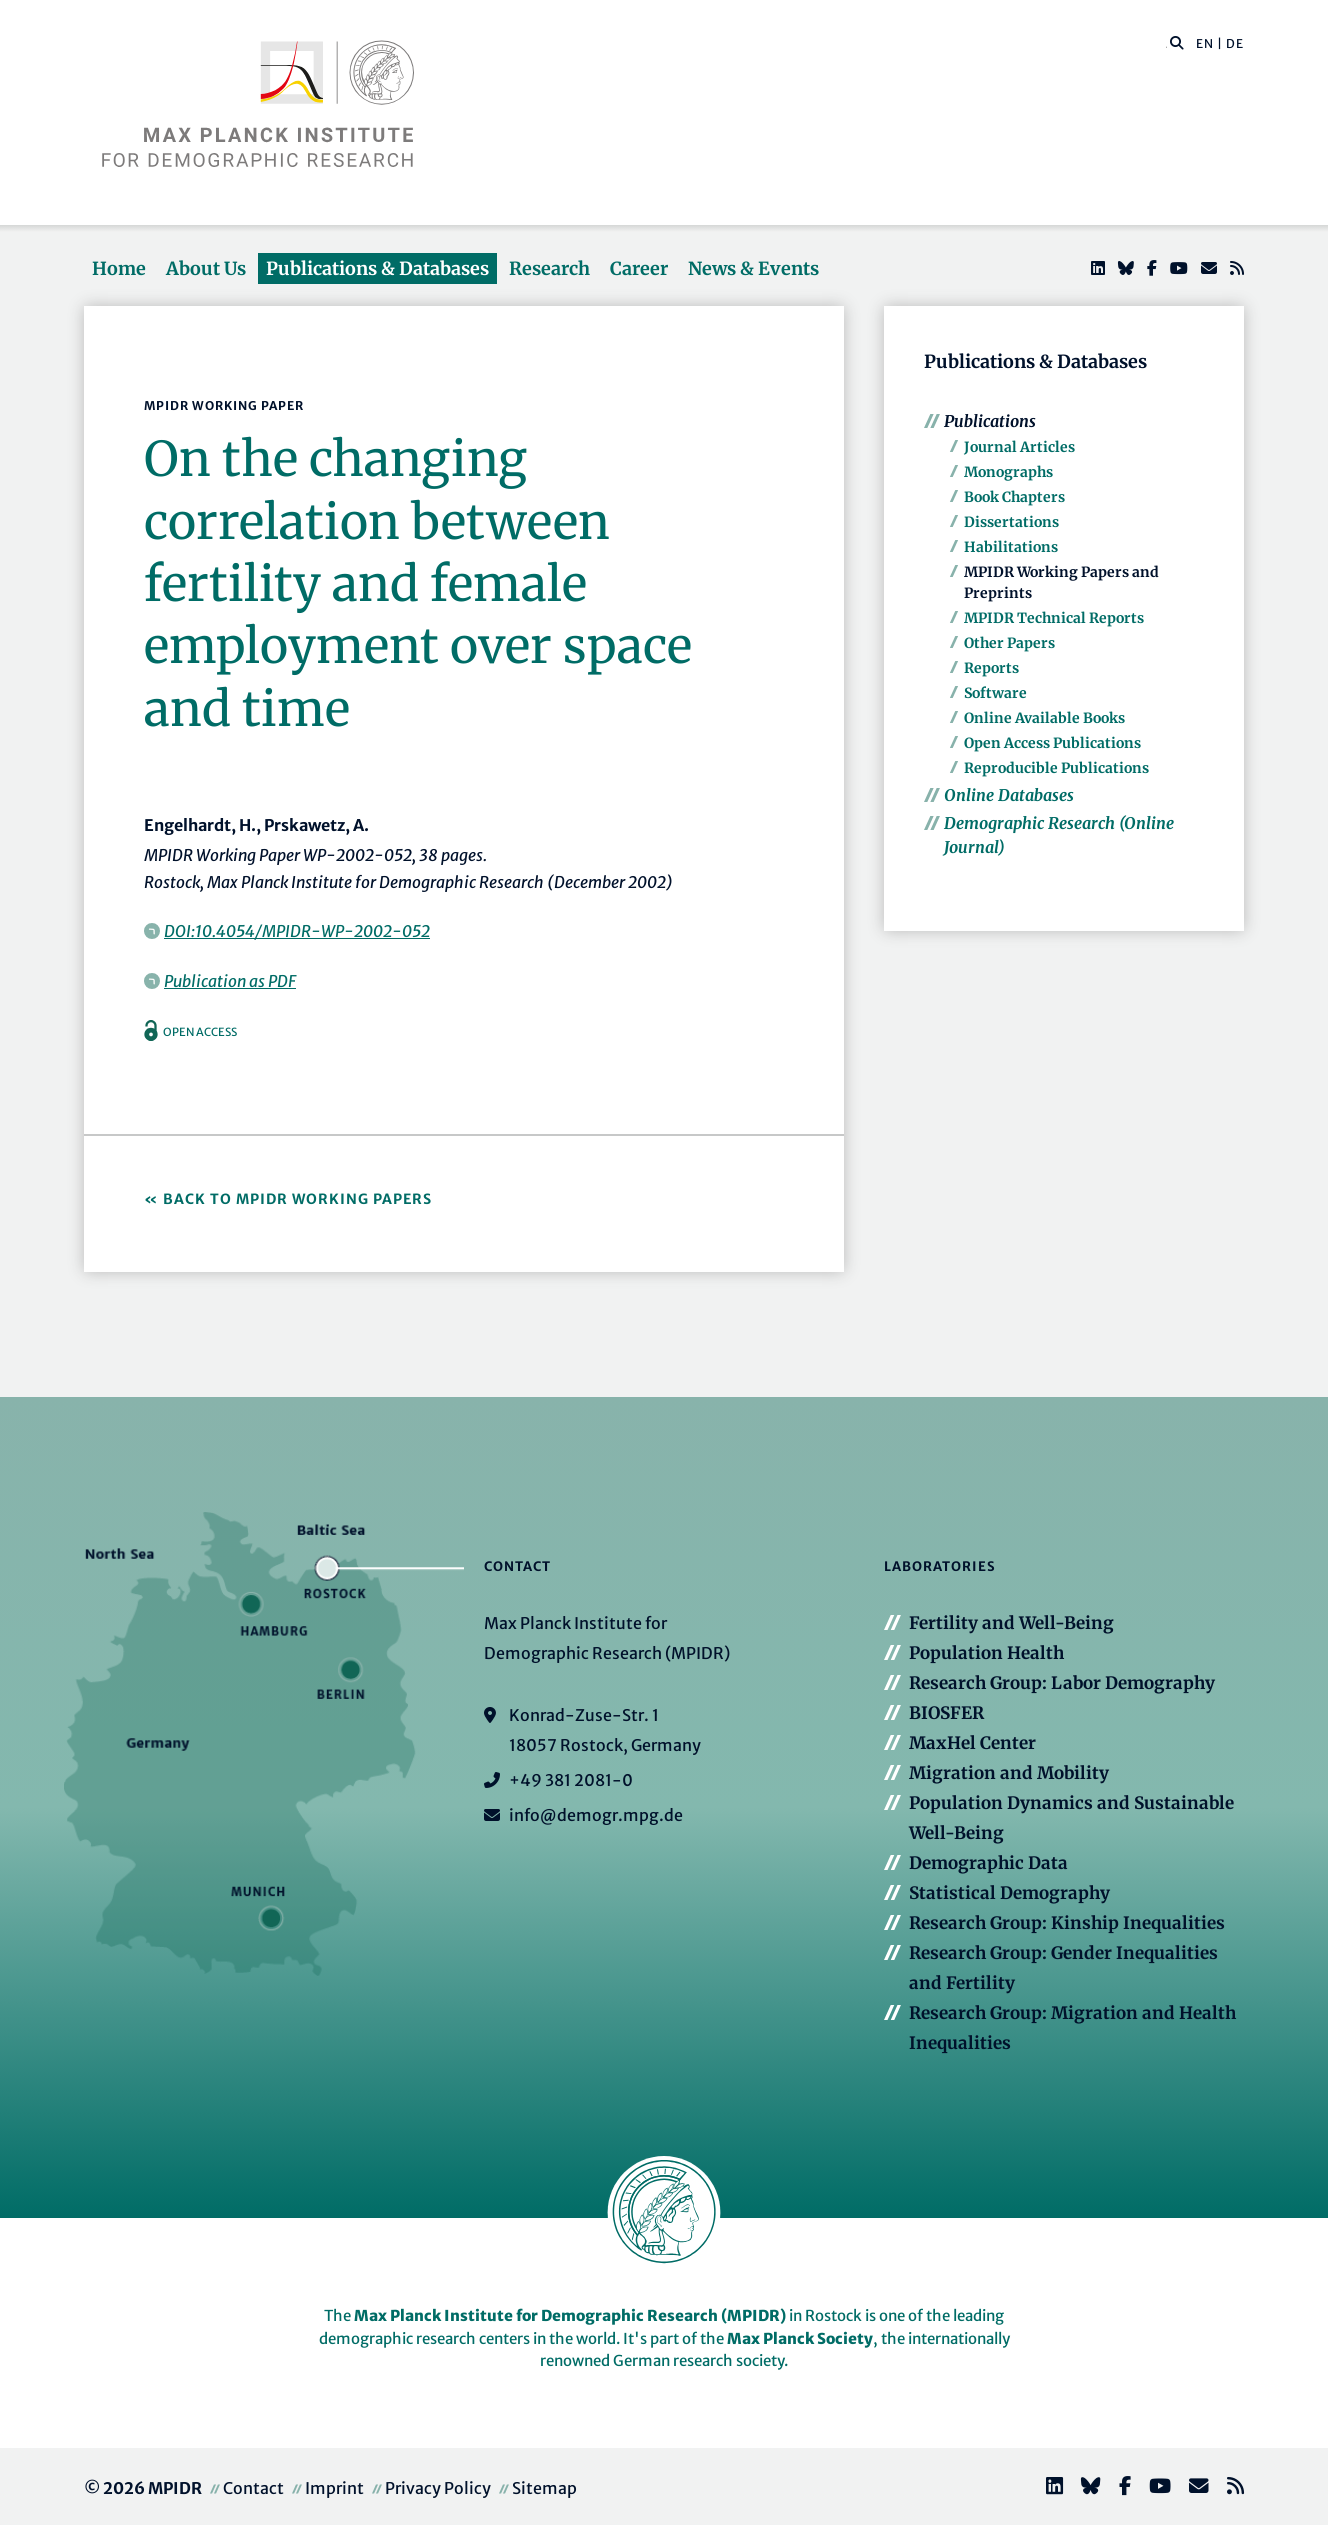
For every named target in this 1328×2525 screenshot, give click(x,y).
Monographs (1008, 472)
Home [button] (119, 268)
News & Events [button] (753, 268)
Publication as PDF (230, 981)
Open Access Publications (1052, 743)
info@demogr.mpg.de (596, 1815)
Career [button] (639, 268)
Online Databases (1009, 795)
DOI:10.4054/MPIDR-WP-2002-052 (297, 931)
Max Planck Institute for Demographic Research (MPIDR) (570, 2315)
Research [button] (549, 268)
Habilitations (1011, 547)
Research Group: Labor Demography (1062, 1683)
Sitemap (544, 2488)
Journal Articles (1019, 447)
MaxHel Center (972, 1743)
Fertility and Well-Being (1011, 1623)
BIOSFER (946, 1713)
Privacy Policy (438, 2488)
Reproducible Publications (1056, 768)
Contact (253, 2488)
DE (1235, 43)
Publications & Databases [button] (377, 268)
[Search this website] (1166, 44)
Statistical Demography (1009, 1893)
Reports (991, 668)
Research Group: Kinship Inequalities (1067, 1923)
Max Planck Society (800, 2338)
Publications (990, 421)
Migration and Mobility (1009, 1773)
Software (995, 693)
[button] (1177, 42)
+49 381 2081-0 (571, 1780)
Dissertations (1011, 522)
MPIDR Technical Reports (1054, 618)
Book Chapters (1014, 497)
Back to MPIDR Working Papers (297, 1199)
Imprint (334, 2488)
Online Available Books (1044, 718)
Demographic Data (988, 1863)
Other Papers (1009, 643)
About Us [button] (206, 268)
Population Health (986, 1653)
